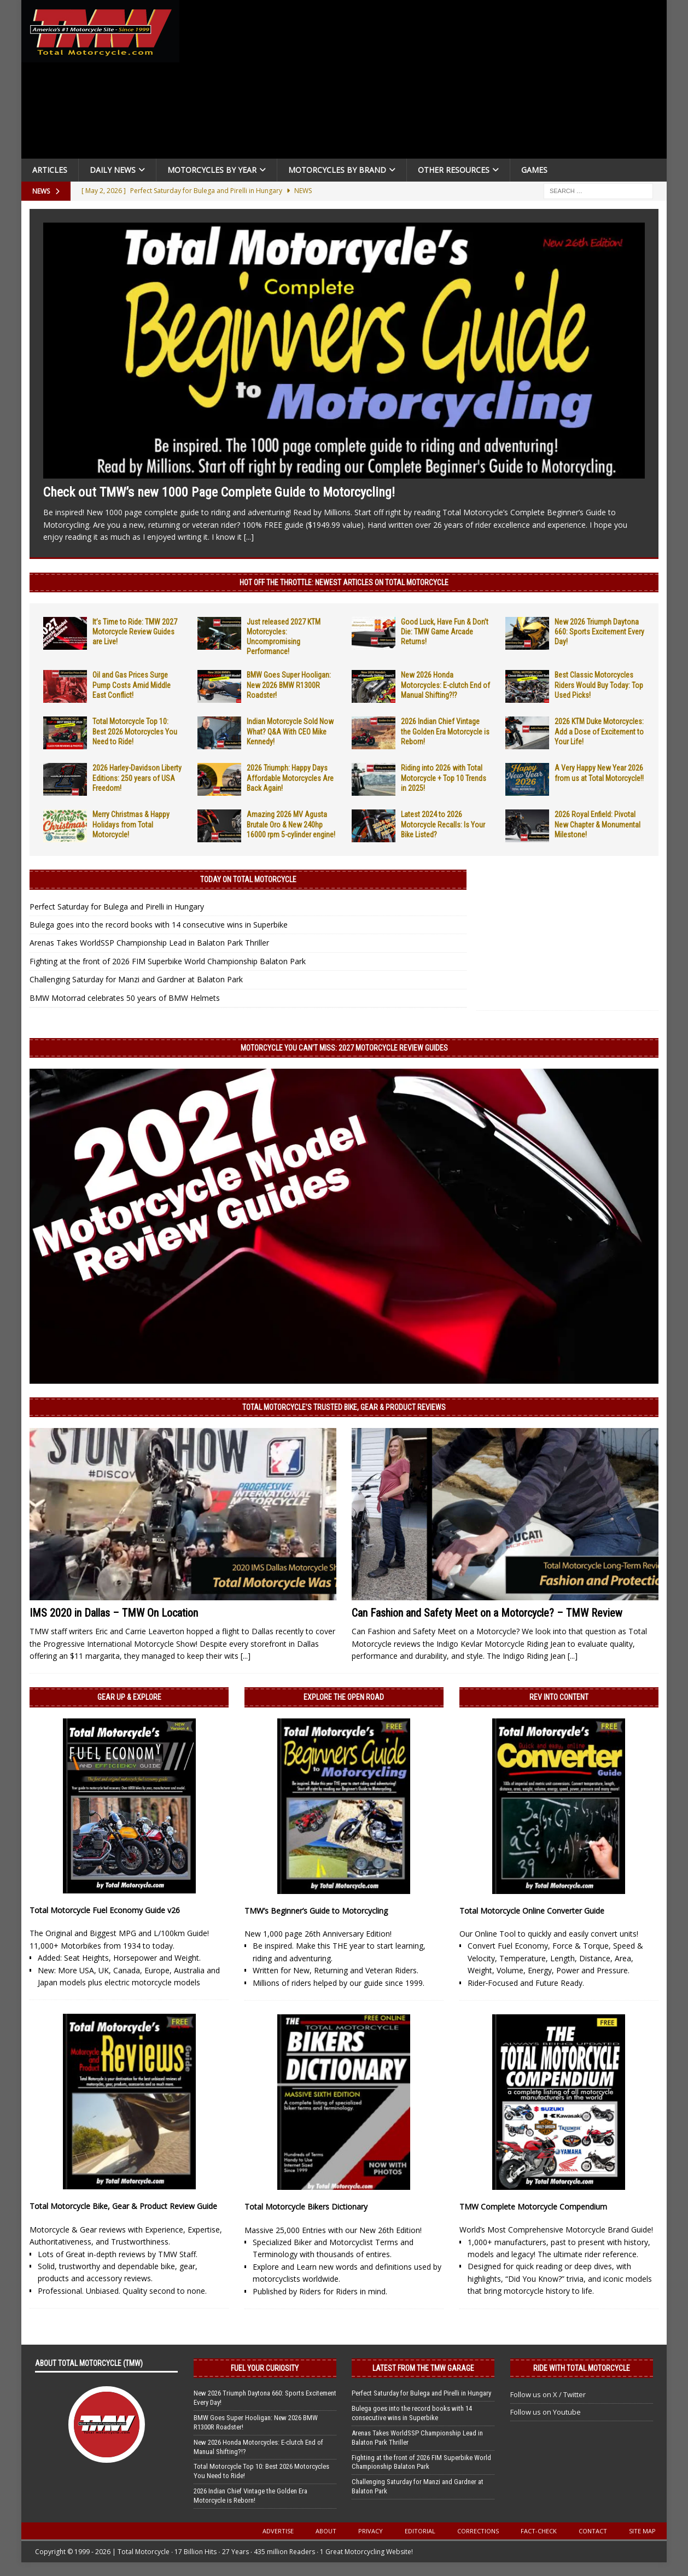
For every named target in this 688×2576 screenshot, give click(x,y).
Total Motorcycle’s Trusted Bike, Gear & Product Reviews (344, 1407)
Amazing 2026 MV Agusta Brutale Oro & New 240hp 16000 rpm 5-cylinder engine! (291, 824)
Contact (593, 2531)
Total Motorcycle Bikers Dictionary (306, 2206)
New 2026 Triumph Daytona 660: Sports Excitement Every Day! (599, 631)
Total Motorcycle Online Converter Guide (531, 1910)
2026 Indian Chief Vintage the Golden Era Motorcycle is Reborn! (445, 731)
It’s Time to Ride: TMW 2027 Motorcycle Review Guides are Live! (134, 631)
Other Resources (453, 170)
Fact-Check (539, 2531)
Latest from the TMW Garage (423, 2368)
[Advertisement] (427, 82)
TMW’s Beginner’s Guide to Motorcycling (316, 1910)
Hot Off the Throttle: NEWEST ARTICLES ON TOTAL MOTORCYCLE (344, 582)
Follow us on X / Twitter (548, 2394)
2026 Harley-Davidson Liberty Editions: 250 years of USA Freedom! (137, 778)
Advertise (278, 2531)
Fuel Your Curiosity (265, 2368)
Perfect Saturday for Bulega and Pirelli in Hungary (117, 906)
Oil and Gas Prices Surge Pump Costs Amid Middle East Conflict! (131, 685)
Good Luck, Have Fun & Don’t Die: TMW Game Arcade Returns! (444, 631)
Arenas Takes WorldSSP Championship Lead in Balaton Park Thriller (149, 942)
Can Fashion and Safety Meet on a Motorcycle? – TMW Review (487, 1612)
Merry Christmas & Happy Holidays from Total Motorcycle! (131, 824)
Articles (49, 170)
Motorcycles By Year (211, 170)
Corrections (478, 2531)
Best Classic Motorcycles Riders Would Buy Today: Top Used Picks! (599, 685)
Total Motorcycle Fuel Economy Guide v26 (105, 1910)
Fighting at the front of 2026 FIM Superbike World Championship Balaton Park (168, 961)
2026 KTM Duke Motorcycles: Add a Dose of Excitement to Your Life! (599, 731)
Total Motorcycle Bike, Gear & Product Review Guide (123, 2206)
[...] (249, 537)
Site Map (642, 2531)
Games (534, 170)
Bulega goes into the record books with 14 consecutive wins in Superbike (159, 924)
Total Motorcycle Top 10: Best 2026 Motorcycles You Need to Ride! (134, 731)
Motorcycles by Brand (337, 170)
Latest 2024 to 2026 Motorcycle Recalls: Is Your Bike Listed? (443, 824)
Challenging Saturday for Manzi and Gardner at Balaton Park (136, 979)
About (326, 2531)
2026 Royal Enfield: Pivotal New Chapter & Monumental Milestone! (597, 824)
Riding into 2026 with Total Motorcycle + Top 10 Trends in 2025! (443, 778)
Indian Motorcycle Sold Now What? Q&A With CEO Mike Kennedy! (290, 731)
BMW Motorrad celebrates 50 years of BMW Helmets (125, 998)
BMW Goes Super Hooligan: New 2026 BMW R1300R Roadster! (289, 685)
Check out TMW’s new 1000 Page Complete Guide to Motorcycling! (219, 492)
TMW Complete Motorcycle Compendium (533, 2206)
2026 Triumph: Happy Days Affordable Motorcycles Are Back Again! (290, 778)
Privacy (370, 2531)
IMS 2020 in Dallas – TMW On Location (114, 1612)
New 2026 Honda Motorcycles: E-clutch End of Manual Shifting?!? (445, 685)
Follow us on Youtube (545, 2412)
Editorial (420, 2531)
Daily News (113, 170)
